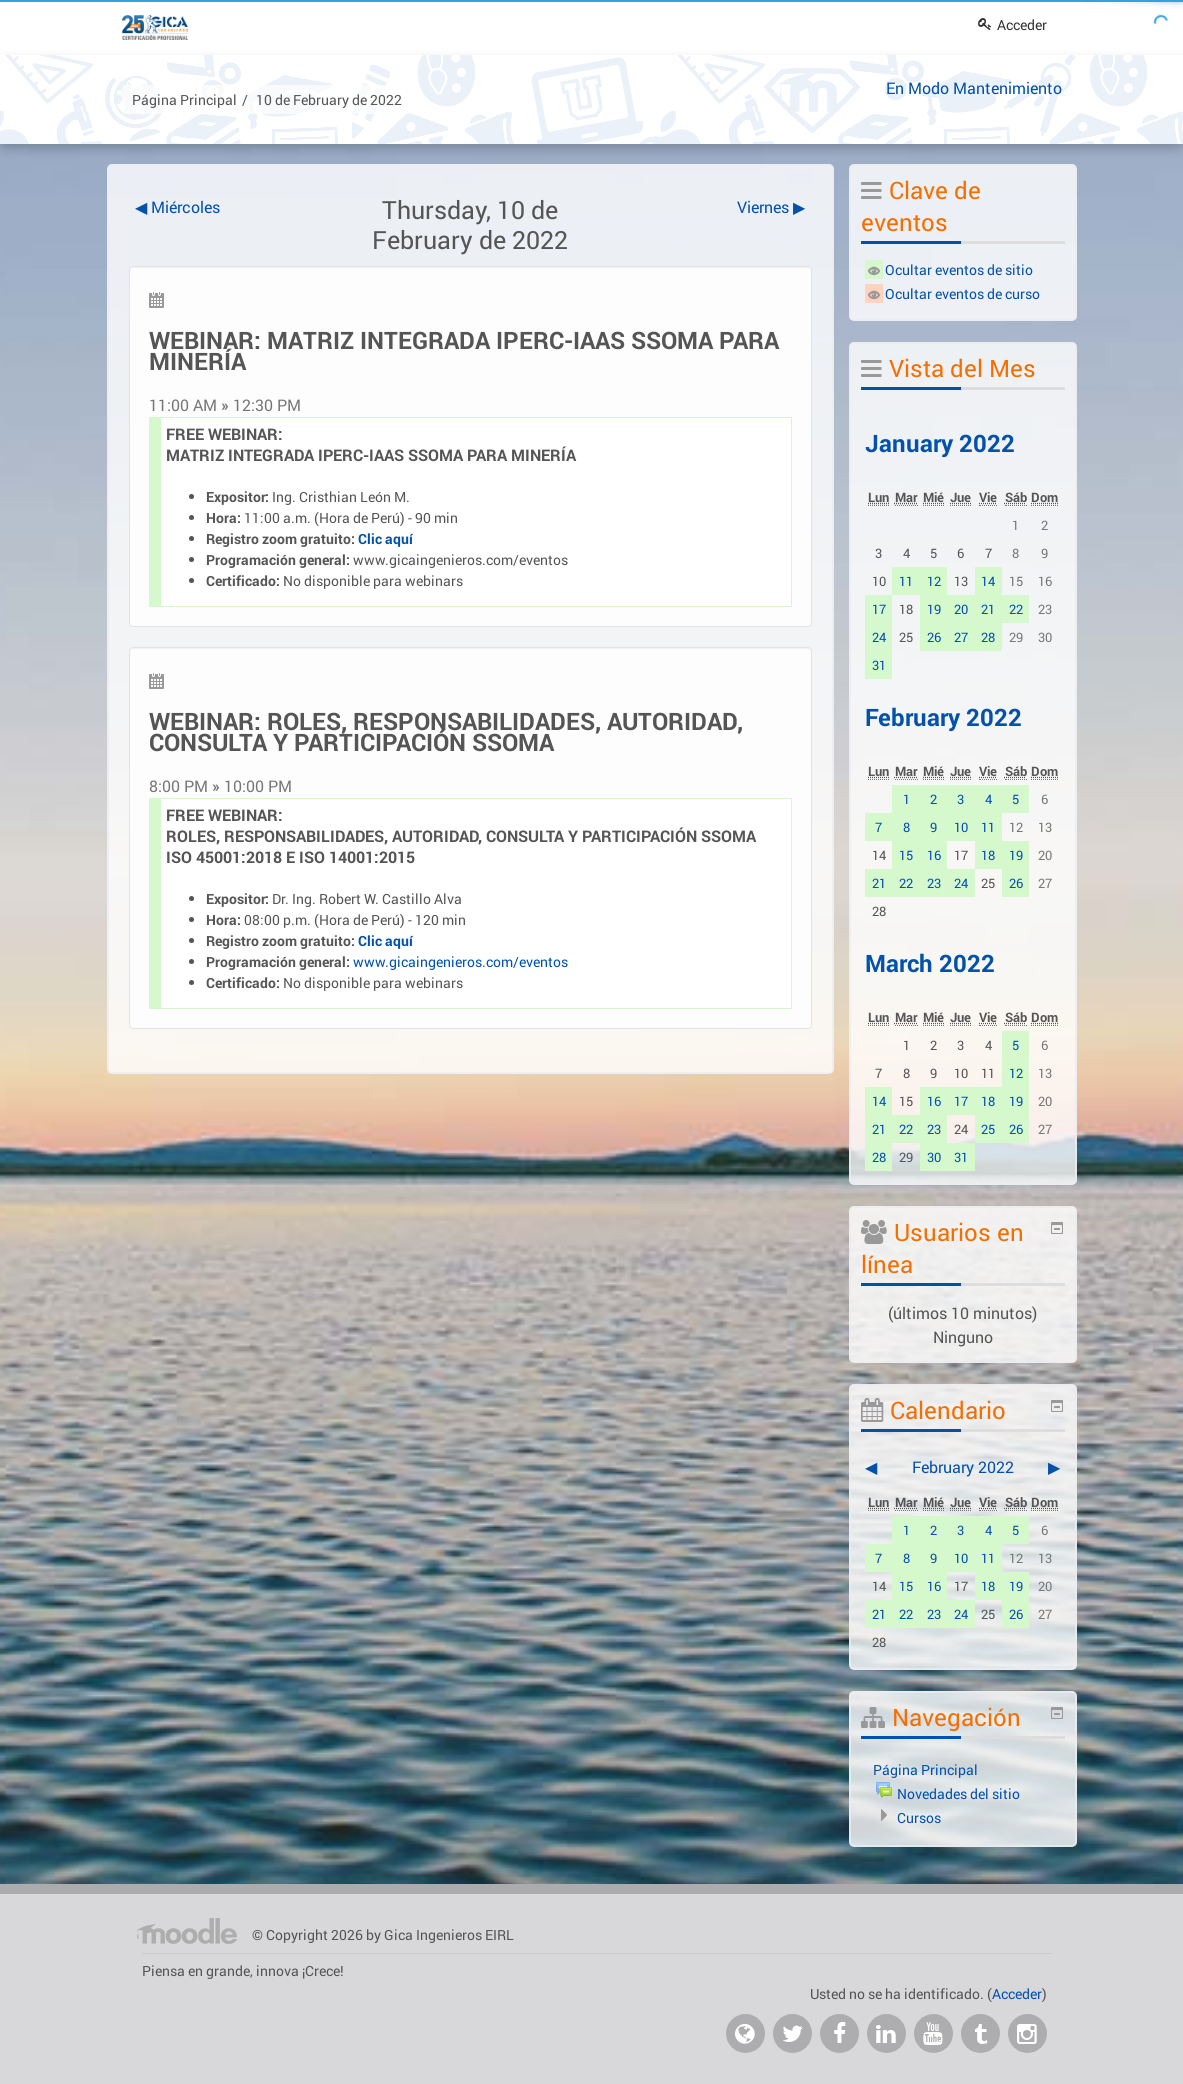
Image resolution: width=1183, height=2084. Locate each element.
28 (988, 637)
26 (934, 637)
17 (879, 609)
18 (988, 855)
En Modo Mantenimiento (974, 87)
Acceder (1012, 24)
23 (934, 883)
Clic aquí (385, 538)
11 (906, 581)
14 (988, 581)
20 (961, 609)
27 (961, 637)
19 (934, 609)
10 (961, 827)
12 (934, 581)
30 (934, 1157)
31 (879, 665)
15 (906, 855)
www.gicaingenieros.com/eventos (460, 559)
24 (879, 637)
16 (934, 855)
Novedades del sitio (958, 1793)
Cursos (919, 1817)
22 (1016, 609)
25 (988, 1129)
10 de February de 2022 (329, 99)
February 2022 (943, 717)
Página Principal (184, 99)
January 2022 (940, 443)
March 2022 (930, 963)
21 (988, 609)
